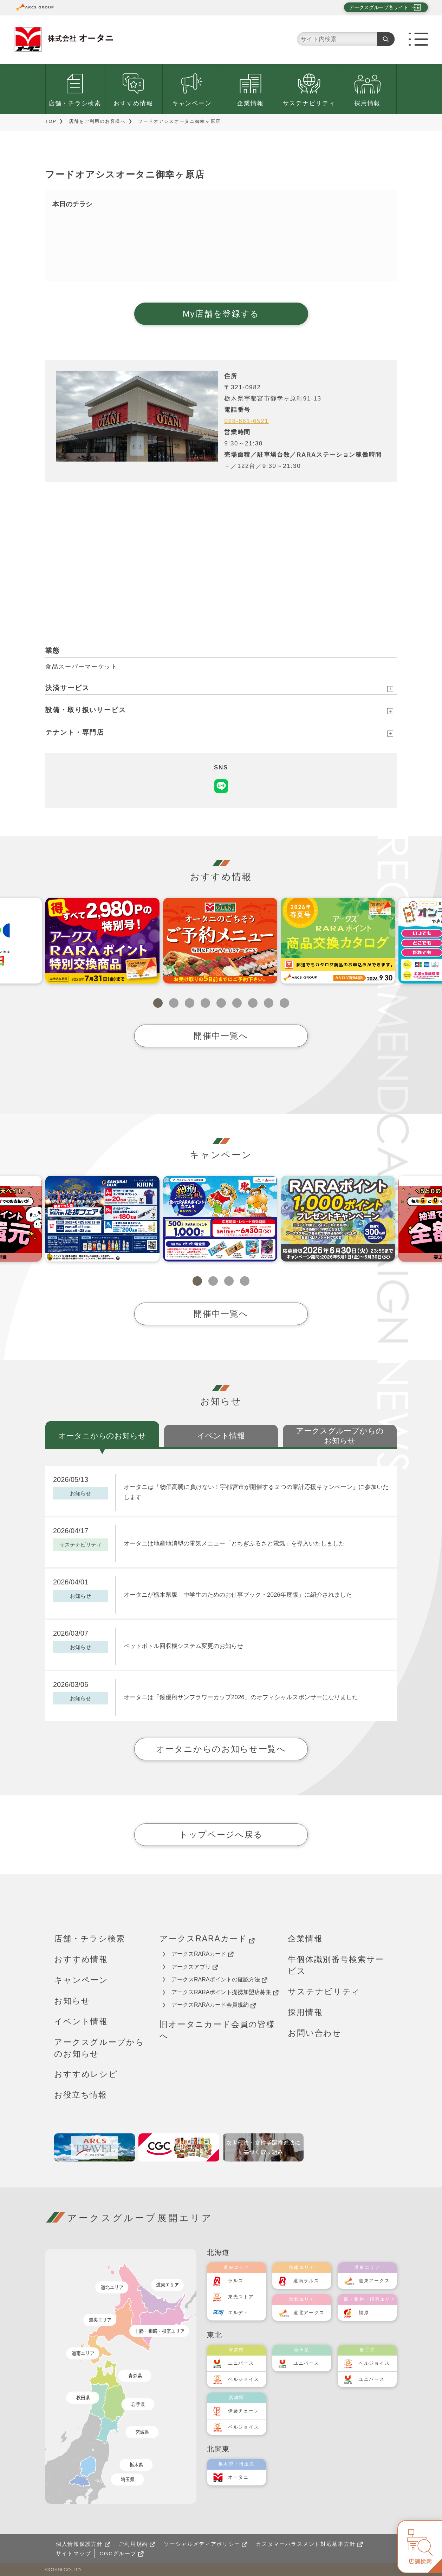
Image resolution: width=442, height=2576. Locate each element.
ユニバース (241, 2363)
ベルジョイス (243, 2379)
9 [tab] (284, 1003)
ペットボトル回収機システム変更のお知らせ (183, 1646)
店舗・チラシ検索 (74, 103)
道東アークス (374, 2280)
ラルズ (235, 2280)
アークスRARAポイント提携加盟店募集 (225, 1992)
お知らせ (72, 2000)
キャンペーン (192, 103)
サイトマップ (73, 2553)
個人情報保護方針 (83, 2544)
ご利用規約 (137, 2544)
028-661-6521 (246, 421)
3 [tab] (189, 1003)
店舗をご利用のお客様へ (97, 121)
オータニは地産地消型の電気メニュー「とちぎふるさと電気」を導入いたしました (234, 1543)
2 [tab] (173, 1003)
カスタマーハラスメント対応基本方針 (309, 2544)
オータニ (238, 2477)
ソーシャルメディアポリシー (205, 2544)
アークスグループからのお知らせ (99, 2048)
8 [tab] (268, 1003)
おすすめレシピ (86, 2074)
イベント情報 (81, 2021)
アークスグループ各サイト (378, 7)
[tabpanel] (102, 941)
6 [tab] (237, 1003)
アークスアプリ (194, 1967)
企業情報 (250, 103)
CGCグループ (121, 2553)
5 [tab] (221, 1003)
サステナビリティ (309, 103)
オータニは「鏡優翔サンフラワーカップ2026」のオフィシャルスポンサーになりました (241, 1697)
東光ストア (241, 2296)
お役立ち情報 (80, 2094)
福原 (364, 2312)
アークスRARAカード (207, 1938)
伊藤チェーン (243, 2410)
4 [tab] (205, 1003)
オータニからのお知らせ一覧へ (221, 1749)
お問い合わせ (315, 2033)
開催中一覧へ (221, 1035)
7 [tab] (253, 1003)
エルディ (238, 2312)
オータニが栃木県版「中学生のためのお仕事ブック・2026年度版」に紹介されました (238, 1594)
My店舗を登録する (221, 313)
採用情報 (367, 103)
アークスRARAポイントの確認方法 (219, 1979)
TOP (51, 121)
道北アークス (308, 2312)
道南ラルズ (306, 2280)
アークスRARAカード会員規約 (213, 2005)
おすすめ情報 (133, 103)
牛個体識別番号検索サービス (336, 1965)
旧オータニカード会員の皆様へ (217, 2030)
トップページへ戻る (221, 1834)
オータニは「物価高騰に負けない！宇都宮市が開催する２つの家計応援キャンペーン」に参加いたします (256, 1492)
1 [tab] (158, 1003)
